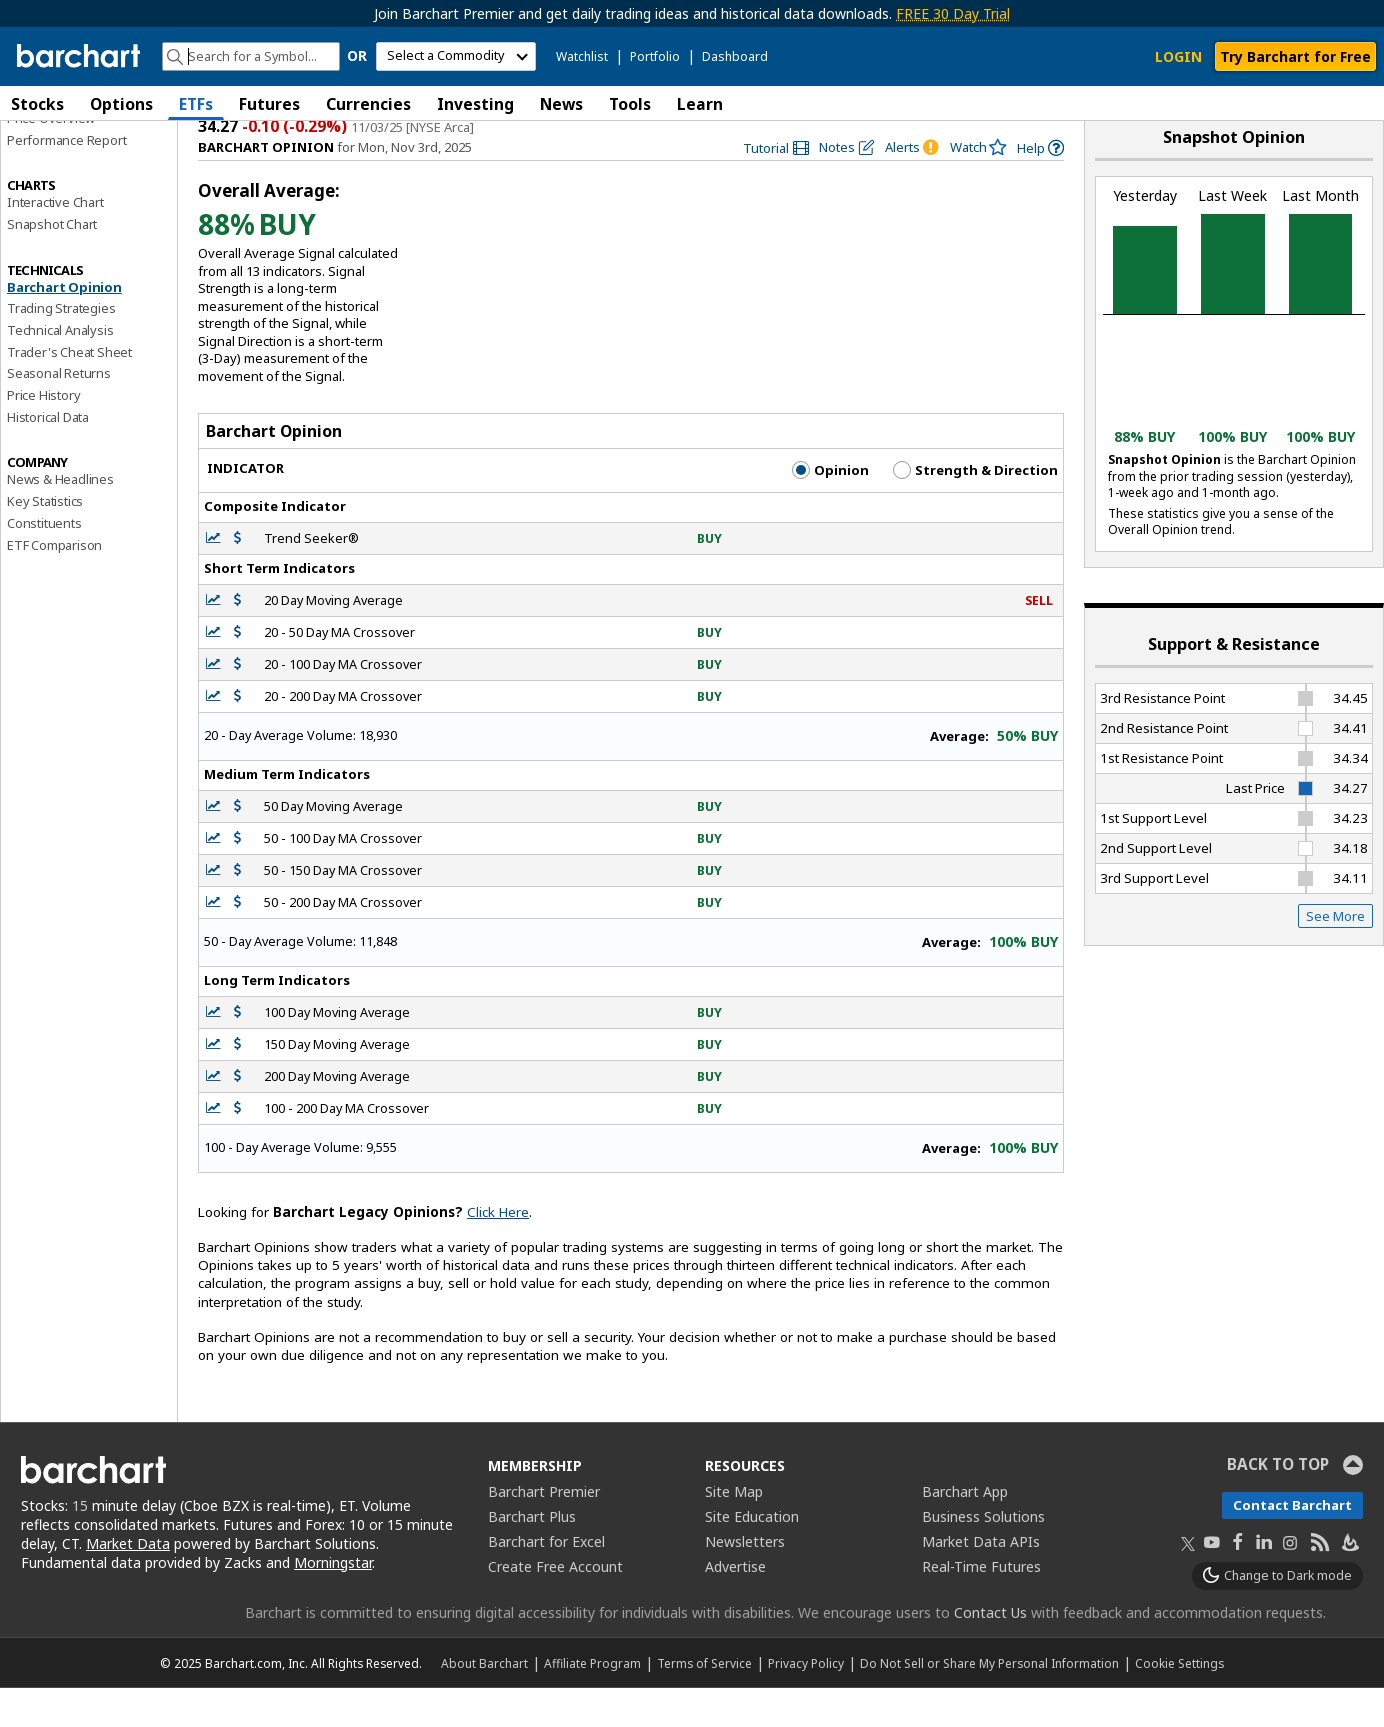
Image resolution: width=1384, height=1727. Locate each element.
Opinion (830, 509)
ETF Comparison (54, 584)
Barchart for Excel (546, 1580)
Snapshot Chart (52, 263)
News (561, 104)
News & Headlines (60, 519)
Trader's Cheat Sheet (69, 391)
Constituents (44, 562)
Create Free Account (555, 1605)
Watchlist (582, 56)
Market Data (128, 1582)
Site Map (734, 1530)
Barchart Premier (544, 1530)
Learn (700, 104)
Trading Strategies (61, 347)
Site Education (752, 1555)
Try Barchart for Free (1295, 56)
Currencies (368, 104)
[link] (776, 187)
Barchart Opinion (64, 326)
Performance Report (66, 179)
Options (121, 104)
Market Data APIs (981, 1580)
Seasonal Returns (59, 413)
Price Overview (51, 157)
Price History (43, 434)
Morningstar (333, 1601)
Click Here (498, 1251)
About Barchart (484, 1702)
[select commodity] (456, 56)
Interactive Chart (55, 241)
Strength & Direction (975, 509)
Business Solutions (983, 1555)
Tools (630, 104)
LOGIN (1178, 56)
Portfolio (655, 56)
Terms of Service (704, 1702)
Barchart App (965, 1530)
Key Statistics (45, 540)
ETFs (196, 104)
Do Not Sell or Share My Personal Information (989, 1702)
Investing (475, 104)
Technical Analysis (60, 369)
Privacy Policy (806, 1702)
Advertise (735, 1605)
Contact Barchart (1292, 1544)
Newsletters (745, 1580)
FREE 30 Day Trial (953, 13)
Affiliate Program (592, 1702)
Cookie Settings (1179, 1702)
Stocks (37, 104)
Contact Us (990, 1651)
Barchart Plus (532, 1555)
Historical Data (48, 456)
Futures (269, 104)
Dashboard (735, 56)
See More (1335, 955)
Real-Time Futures (981, 1605)
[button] (1364, 103)
